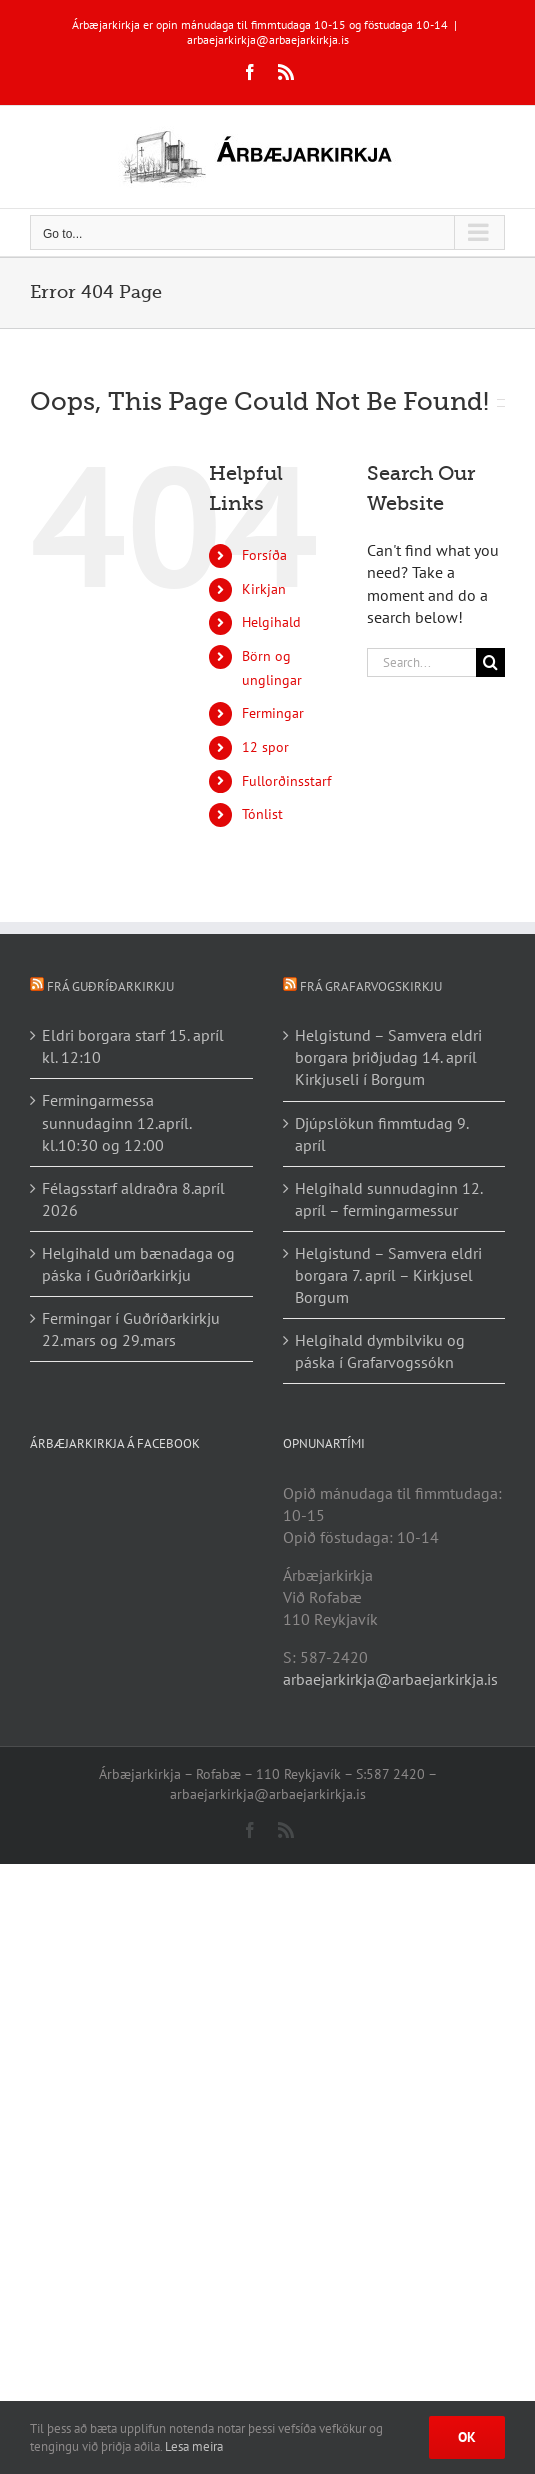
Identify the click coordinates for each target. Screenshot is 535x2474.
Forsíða (264, 555)
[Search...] (421, 662)
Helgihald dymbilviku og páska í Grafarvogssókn (380, 1351)
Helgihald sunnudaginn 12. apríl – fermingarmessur (388, 1199)
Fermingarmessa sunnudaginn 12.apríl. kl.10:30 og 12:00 (116, 1122)
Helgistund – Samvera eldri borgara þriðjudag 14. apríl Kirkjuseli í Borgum (388, 1057)
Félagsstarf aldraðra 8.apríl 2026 (133, 1199)
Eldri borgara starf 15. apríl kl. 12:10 (133, 1046)
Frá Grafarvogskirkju (371, 986)
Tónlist (262, 814)
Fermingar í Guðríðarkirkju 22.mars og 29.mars (131, 1329)
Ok (467, 2437)
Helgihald (271, 622)
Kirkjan (264, 589)
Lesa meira (194, 2446)
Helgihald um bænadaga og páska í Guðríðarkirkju (138, 1264)
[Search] (490, 662)
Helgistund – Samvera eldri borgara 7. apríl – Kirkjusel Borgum (388, 1275)
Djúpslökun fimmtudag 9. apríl (381, 1134)
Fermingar (273, 713)
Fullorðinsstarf (286, 781)
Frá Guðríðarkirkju (110, 986)
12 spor (265, 747)
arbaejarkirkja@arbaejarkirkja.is (268, 39)
